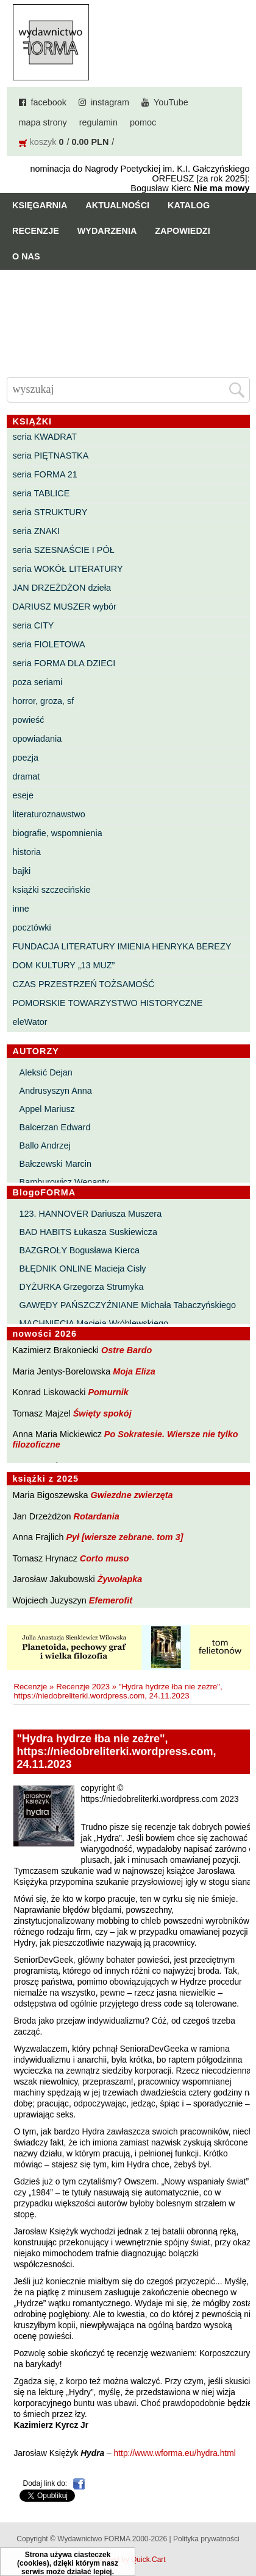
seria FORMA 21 (45, 474)
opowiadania (37, 739)
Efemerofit (110, 1600)
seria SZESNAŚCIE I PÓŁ (64, 550)
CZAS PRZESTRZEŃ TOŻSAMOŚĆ (84, 984)
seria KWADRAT (45, 437)
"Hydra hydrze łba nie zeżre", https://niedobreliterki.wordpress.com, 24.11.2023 (117, 1691)
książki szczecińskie (52, 890)
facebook (48, 102)
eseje (23, 795)
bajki (22, 871)
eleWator (30, 1022)
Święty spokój (102, 1413)
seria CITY (33, 625)
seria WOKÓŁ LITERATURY (68, 569)
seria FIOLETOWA (49, 644)
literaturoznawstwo (49, 814)
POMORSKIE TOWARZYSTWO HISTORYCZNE (108, 1003)
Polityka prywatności (206, 2539)
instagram (110, 102)
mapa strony (43, 122)
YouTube (171, 102)
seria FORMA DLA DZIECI (64, 663)
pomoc (143, 122)
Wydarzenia (107, 231)
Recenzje (35, 231)
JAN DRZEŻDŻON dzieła (62, 588)
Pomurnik (108, 1392)
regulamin (98, 122)
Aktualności (117, 205)
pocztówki (32, 927)
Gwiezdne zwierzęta (131, 1495)
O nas (26, 256)
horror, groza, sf (43, 701)
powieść (28, 720)
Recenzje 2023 (83, 1686)
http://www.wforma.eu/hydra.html (175, 2453)
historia (27, 852)
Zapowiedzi (182, 231)
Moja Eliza (134, 1371)
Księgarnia (39, 205)
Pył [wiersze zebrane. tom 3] (124, 1537)
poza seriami (38, 682)
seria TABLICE (41, 493)
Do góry (242, 2530)
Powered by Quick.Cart (127, 2559)
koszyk (43, 142)
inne (21, 908)
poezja (25, 757)
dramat (26, 776)
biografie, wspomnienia (57, 833)
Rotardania (96, 1516)
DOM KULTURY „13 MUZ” (64, 965)
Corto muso (104, 1558)
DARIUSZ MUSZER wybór (64, 606)
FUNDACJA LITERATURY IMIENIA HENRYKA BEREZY (122, 946)
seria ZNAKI (36, 531)
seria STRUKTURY (50, 512)
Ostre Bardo (126, 1350)
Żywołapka (120, 1579)
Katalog (189, 205)
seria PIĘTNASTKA (51, 455)
